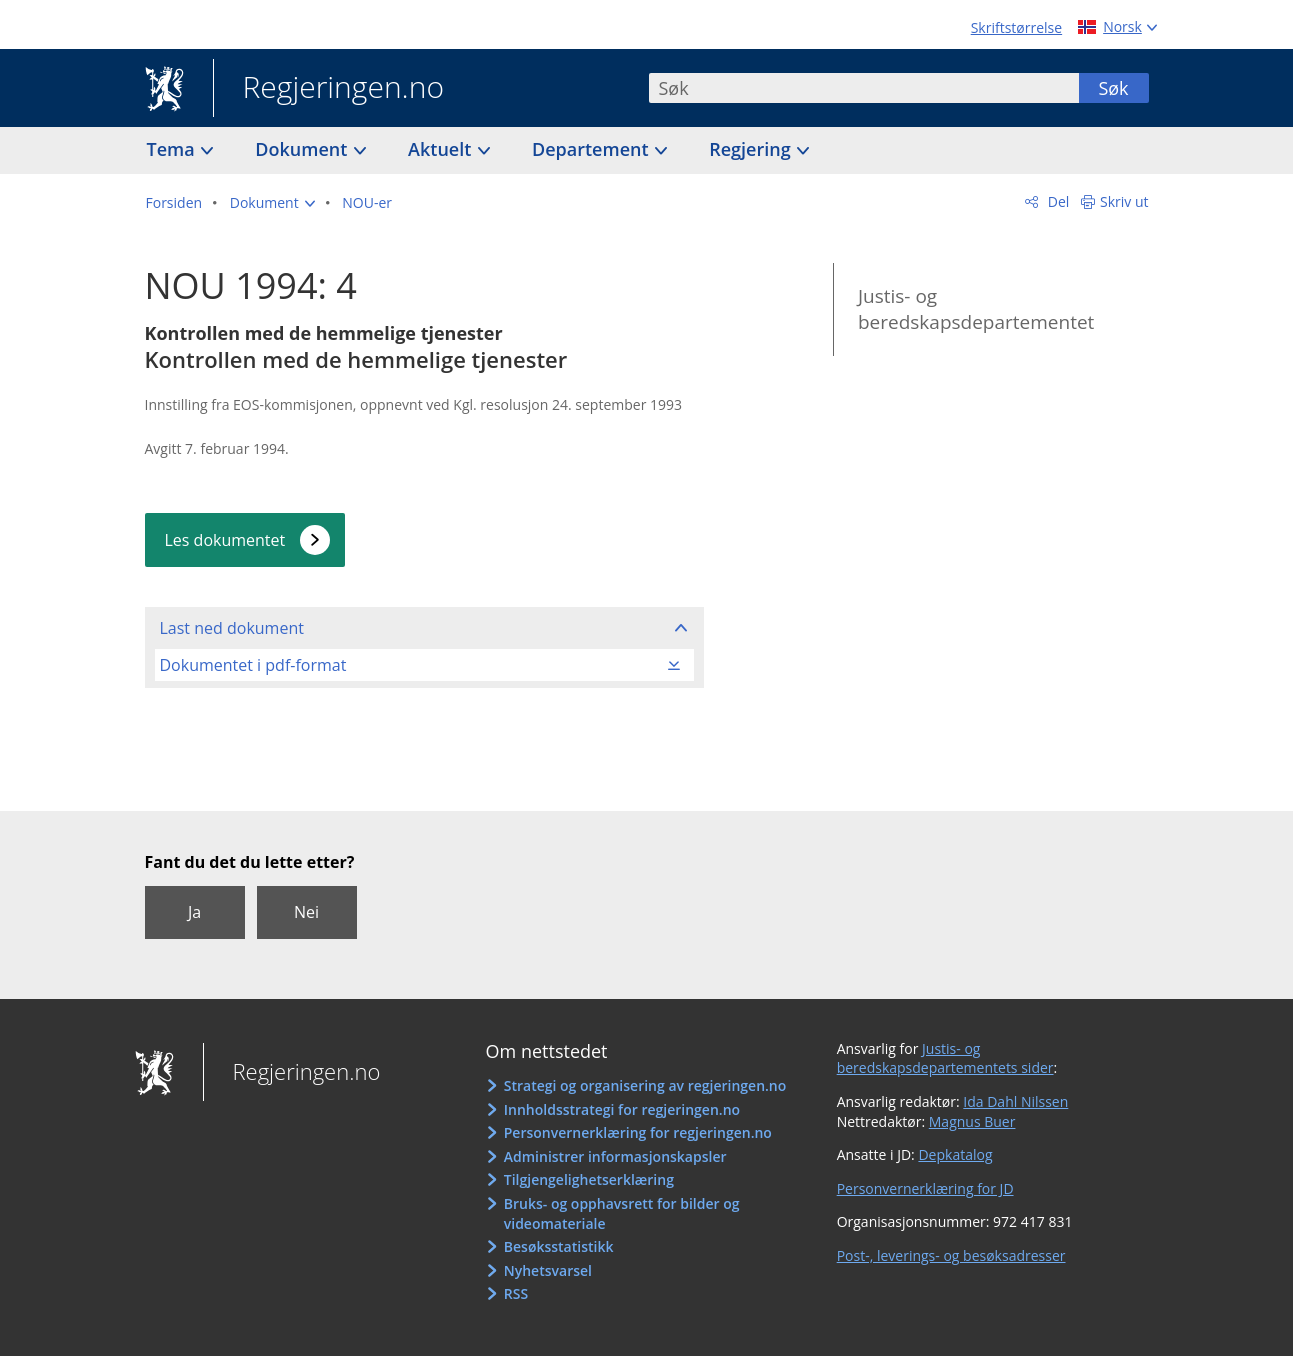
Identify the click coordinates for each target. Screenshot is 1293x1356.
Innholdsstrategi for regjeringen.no (622, 1109)
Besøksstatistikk (559, 1246)
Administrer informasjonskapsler (615, 1156)
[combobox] (864, 88)
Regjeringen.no (329, 89)
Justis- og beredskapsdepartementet (976, 309)
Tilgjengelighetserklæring (589, 1179)
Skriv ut (1124, 201)
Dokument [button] (303, 149)
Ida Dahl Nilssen (1015, 1101)
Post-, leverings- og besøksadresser (951, 1255)
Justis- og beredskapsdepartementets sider (945, 1058)
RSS (516, 1293)
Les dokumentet (225, 540)
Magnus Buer (972, 1121)
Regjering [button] (752, 149)
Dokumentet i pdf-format (253, 665)
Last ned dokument (232, 628)
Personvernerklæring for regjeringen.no (638, 1132)
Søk (1113, 88)
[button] (272, 203)
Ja (194, 912)
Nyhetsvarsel (548, 1270)
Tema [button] (173, 149)
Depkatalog (955, 1154)
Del (1056, 201)
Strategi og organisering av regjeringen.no (645, 1085)
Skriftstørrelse (1016, 27)
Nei (306, 912)
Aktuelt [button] (442, 149)
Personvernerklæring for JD (925, 1188)
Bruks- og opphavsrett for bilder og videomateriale (622, 1213)
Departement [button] (592, 149)
